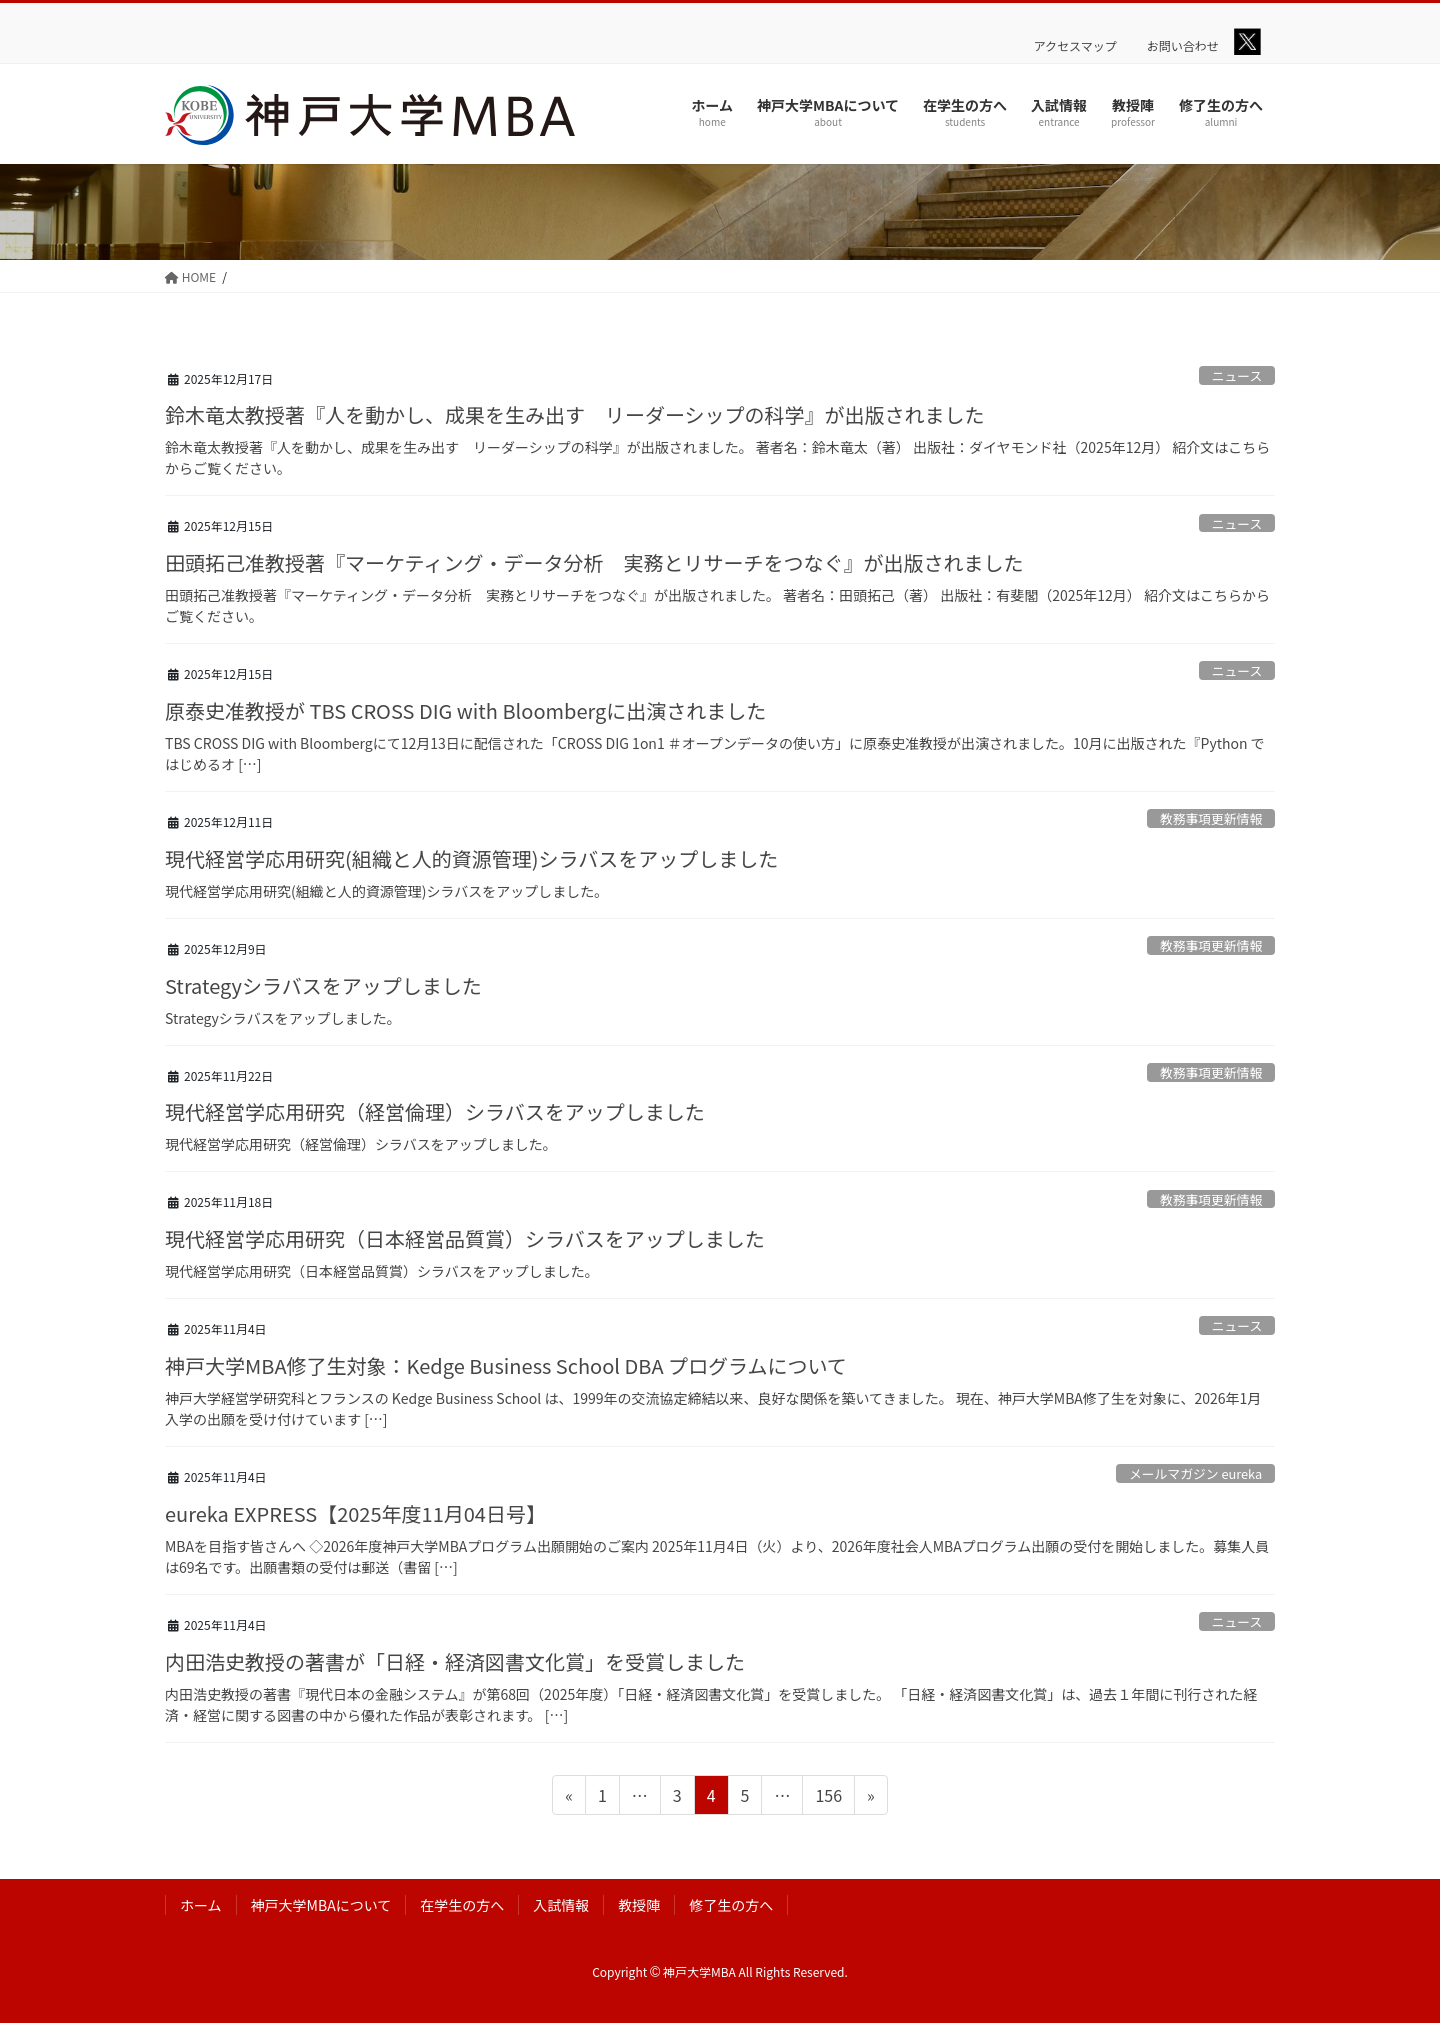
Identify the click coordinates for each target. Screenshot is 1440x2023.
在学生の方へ (462, 1905)
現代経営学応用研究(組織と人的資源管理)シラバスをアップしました (471, 858)
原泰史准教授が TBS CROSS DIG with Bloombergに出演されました (465, 710)
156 (828, 1798)
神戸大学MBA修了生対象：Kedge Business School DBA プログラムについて (506, 1365)
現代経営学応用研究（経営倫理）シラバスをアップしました (435, 1111)
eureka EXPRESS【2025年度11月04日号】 (355, 1513)
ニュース (1237, 375)
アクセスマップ (1075, 46)
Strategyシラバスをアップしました (323, 985)
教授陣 (639, 1905)
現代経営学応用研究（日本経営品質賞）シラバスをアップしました (465, 1238)
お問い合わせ (1183, 46)
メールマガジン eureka (1195, 1473)
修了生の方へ (731, 1905)
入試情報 (561, 1905)
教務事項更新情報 (1211, 818)
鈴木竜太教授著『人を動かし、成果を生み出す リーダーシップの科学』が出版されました (575, 414)
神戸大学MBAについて (321, 1905)
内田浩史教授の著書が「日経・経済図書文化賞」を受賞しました (455, 1661)
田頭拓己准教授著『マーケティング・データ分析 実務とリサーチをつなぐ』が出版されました (594, 562)
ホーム (201, 1905)
